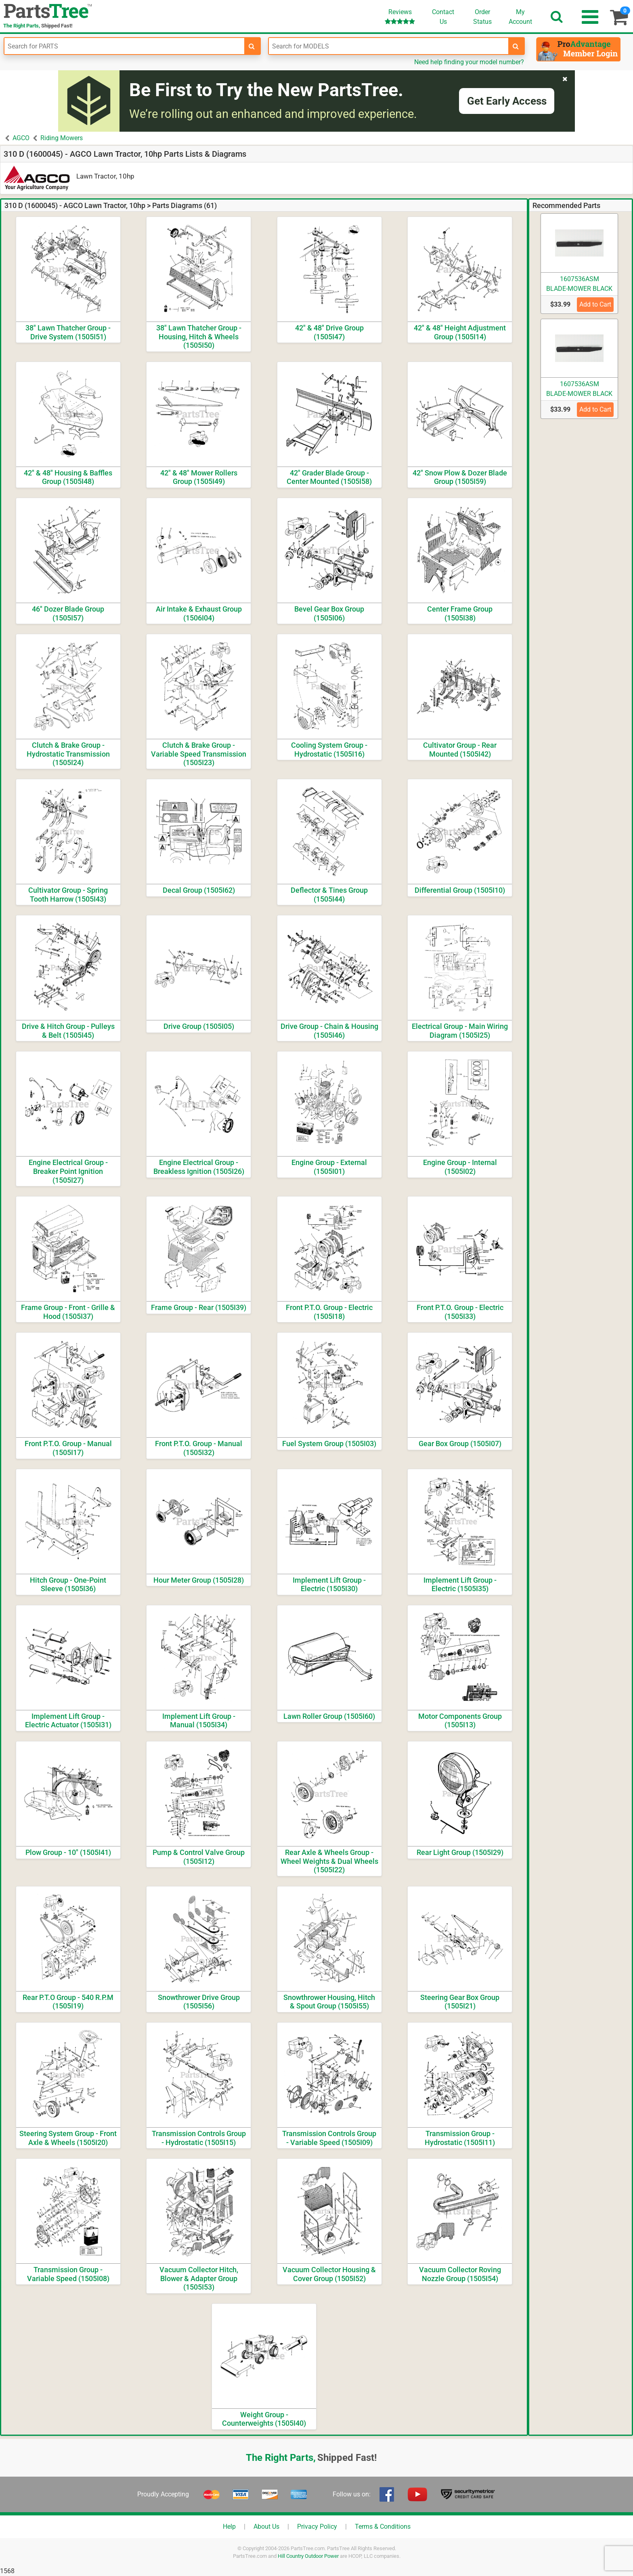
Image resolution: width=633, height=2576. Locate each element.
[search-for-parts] (252, 46)
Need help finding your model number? (469, 62)
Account (520, 16)
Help (229, 2526)
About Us (266, 2526)
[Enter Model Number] (389, 46)
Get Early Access (507, 101)
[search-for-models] (516, 46)
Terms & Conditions (383, 2526)
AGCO (21, 138)
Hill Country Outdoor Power (308, 2556)
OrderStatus (482, 16)
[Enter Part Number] (124, 46)
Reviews (400, 16)
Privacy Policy (317, 2526)
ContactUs (443, 16)
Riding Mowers (61, 138)
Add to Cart (595, 304)
